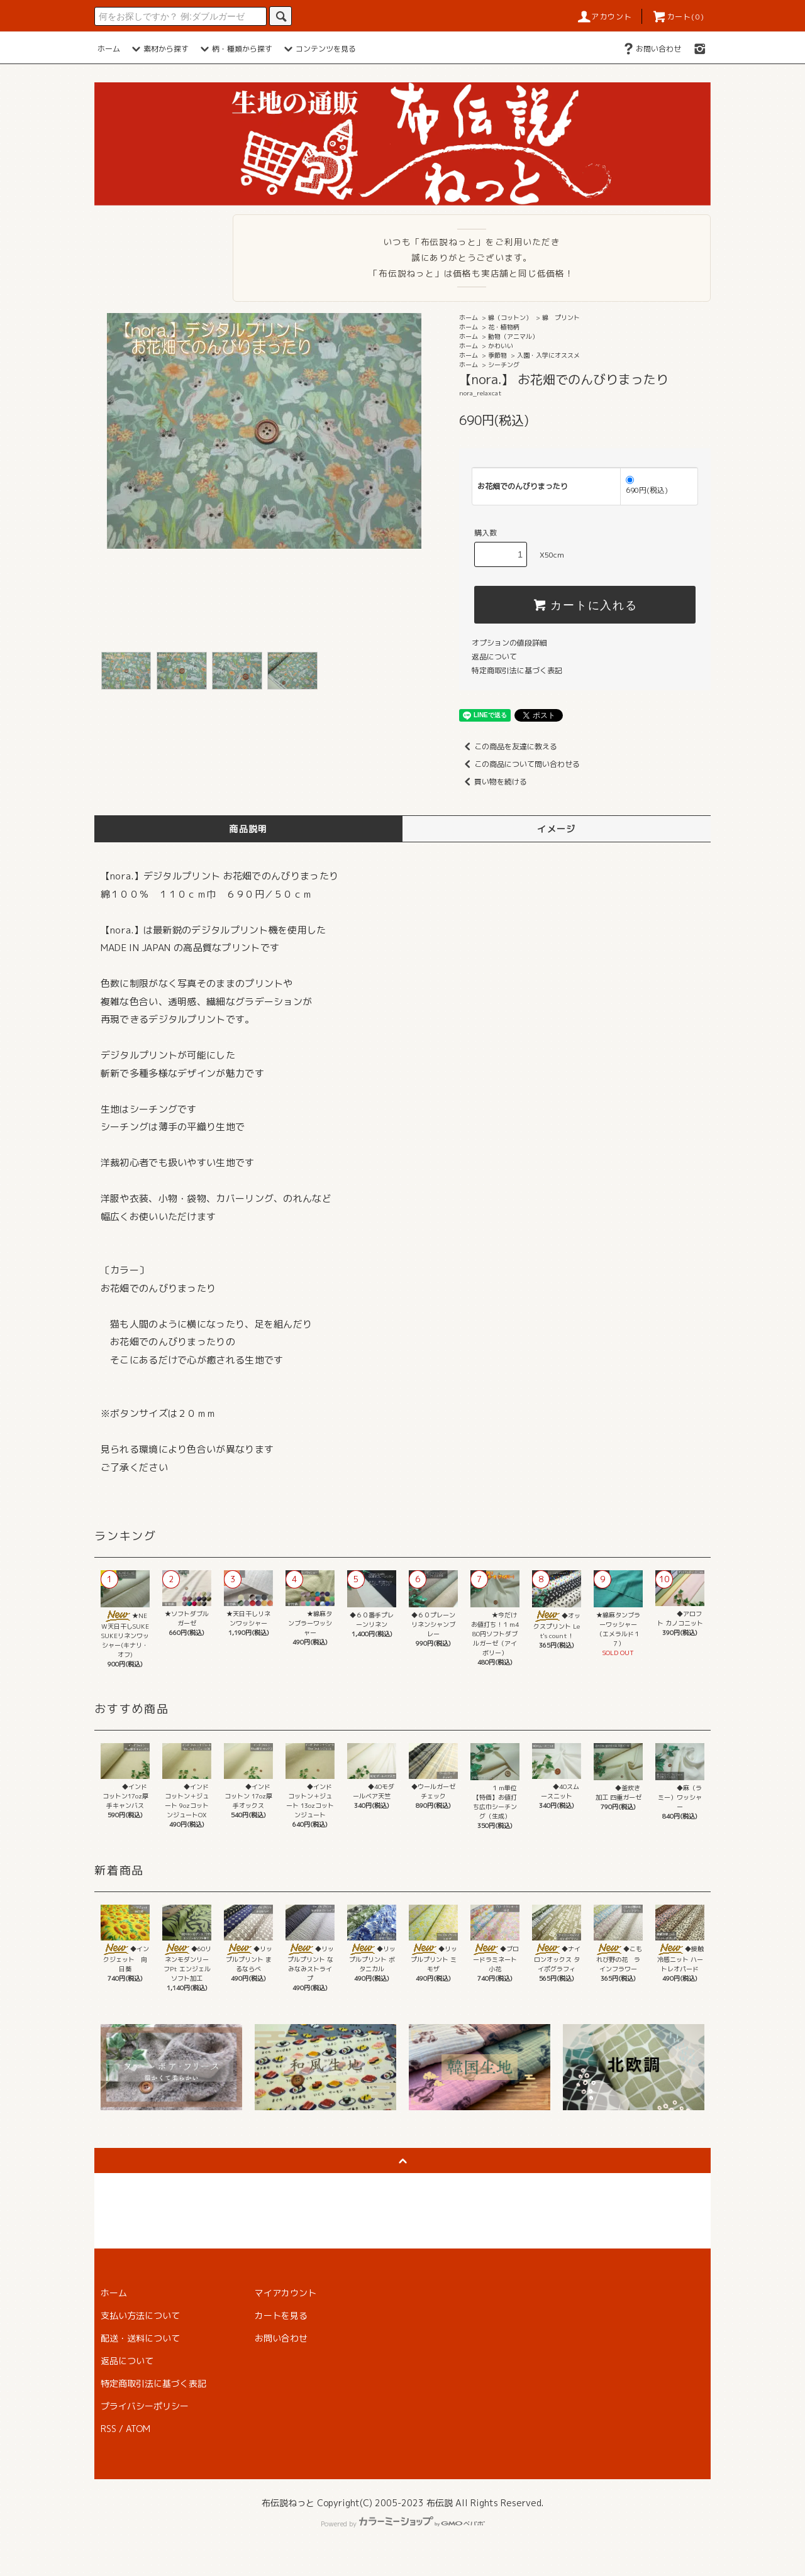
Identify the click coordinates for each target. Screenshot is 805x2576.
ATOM (138, 2429)
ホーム (108, 48)
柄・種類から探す (234, 48)
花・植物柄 (503, 326)
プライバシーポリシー (145, 2406)
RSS (108, 2429)
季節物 (497, 355)
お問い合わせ (651, 48)
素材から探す (158, 48)
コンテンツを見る (318, 48)
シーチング (503, 364)
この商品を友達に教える (508, 746)
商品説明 (248, 829)
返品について (494, 656)
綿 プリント (561, 317)
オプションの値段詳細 (509, 642)
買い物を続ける (493, 781)
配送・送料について (140, 2338)
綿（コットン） (510, 317)
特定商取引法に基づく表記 (517, 670)
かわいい (500, 345)
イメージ (556, 829)
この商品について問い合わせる (519, 764)
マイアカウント (285, 2293)
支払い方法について (140, 2315)
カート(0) (678, 16)
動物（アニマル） (513, 336)
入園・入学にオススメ (548, 355)
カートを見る (281, 2315)
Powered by (403, 2524)
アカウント (604, 16)
